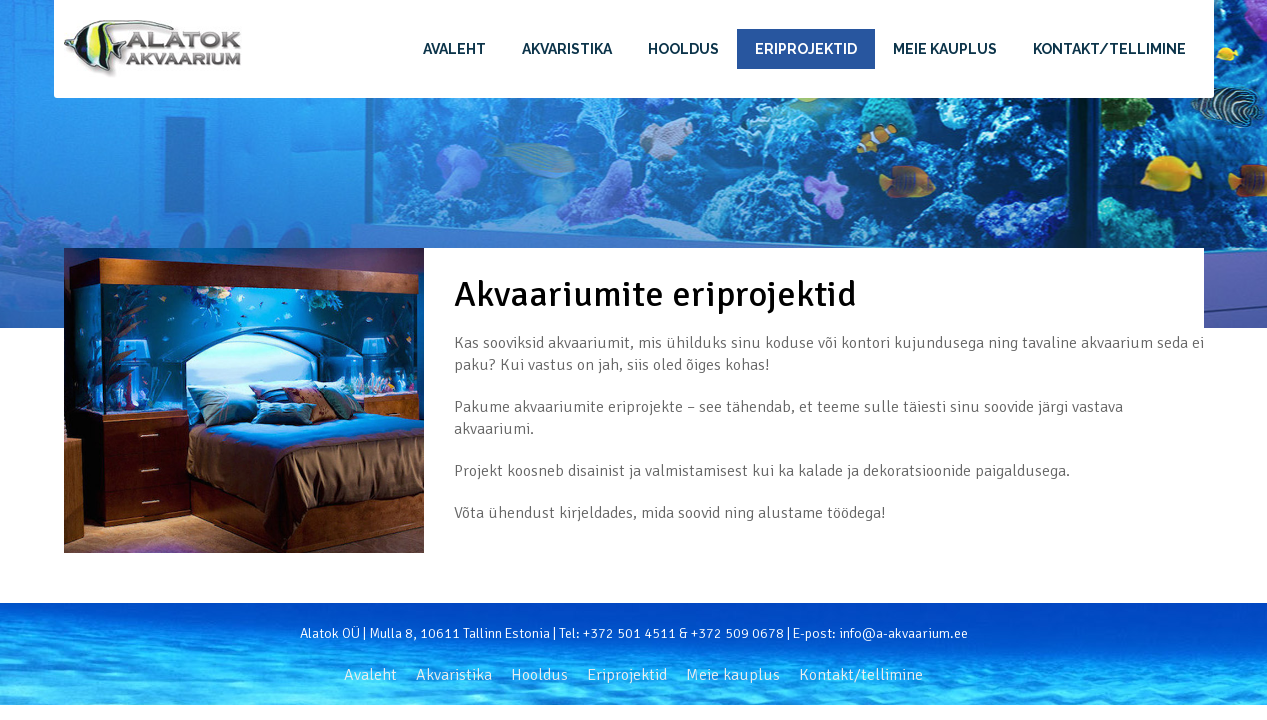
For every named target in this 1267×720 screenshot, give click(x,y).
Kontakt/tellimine (1109, 49)
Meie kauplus (945, 49)
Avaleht (454, 49)
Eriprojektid (806, 49)
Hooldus (683, 49)
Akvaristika (567, 49)
